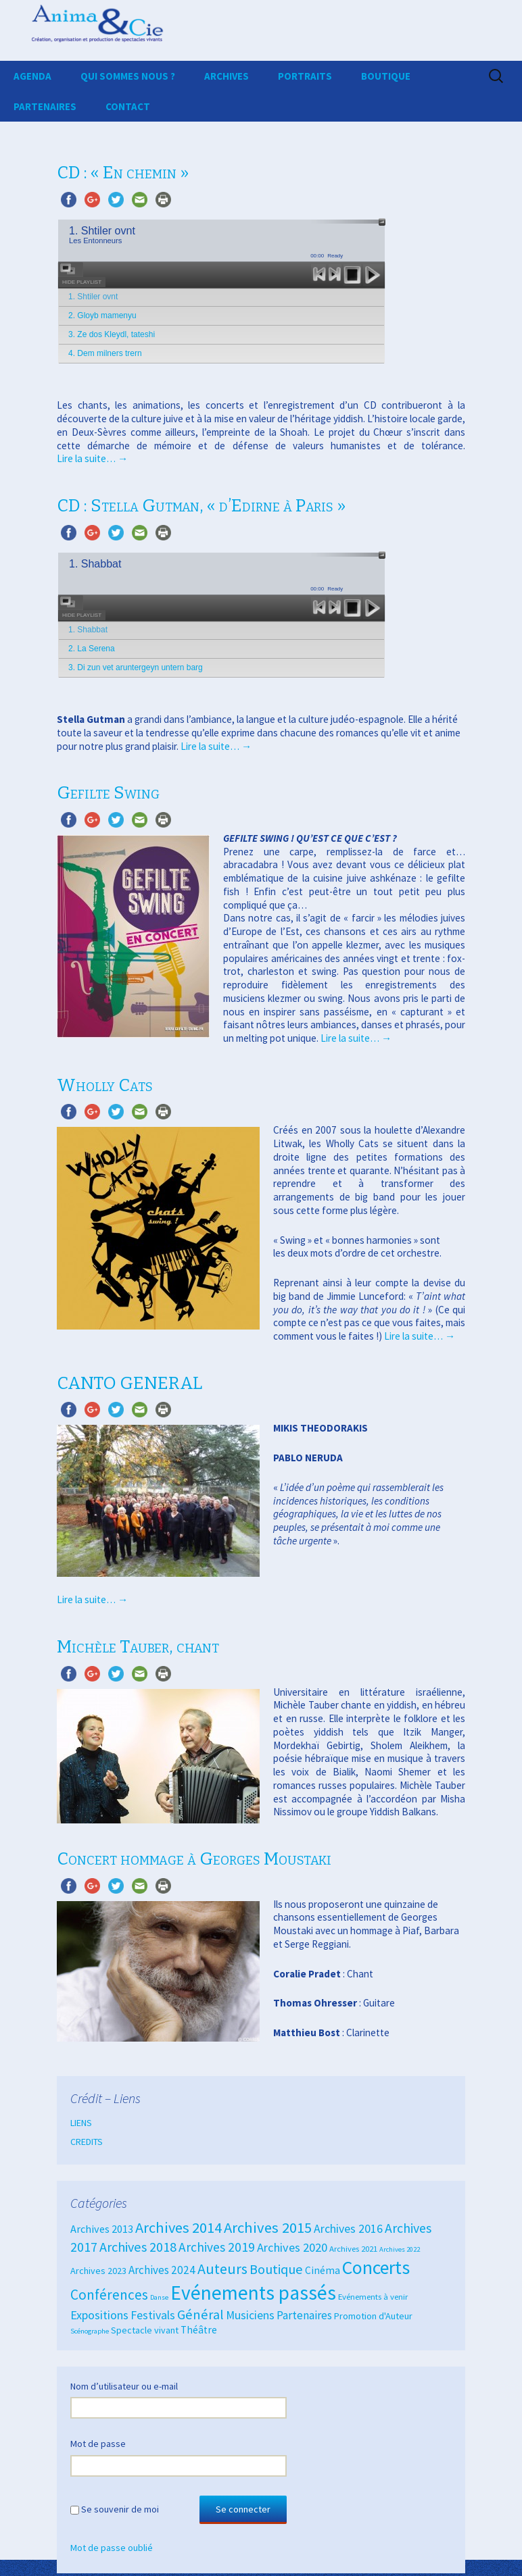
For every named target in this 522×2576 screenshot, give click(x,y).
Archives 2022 (399, 2249)
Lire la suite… (92, 458)
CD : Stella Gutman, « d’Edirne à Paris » (201, 505)
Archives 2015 (268, 2227)
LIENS (81, 2123)
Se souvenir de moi (120, 2509)
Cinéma (322, 2270)
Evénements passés (253, 2292)
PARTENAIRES (45, 106)
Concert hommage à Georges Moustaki (194, 1858)
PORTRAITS (305, 76)
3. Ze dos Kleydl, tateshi (111, 334)
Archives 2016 (348, 2228)
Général (200, 2314)
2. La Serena (91, 648)
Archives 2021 (353, 2248)
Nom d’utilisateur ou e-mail (124, 2386)
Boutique (276, 2269)
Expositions (99, 2315)
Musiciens (250, 2315)
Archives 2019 (217, 2247)
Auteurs (222, 2268)
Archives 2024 (161, 2270)
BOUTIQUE (385, 76)
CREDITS (86, 2142)
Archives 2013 (101, 2229)
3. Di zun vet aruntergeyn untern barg (135, 667)
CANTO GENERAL (129, 1383)
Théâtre (199, 2329)
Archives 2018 (137, 2247)
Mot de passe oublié (111, 2547)
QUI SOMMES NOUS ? (127, 76)
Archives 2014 (178, 2227)
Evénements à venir (373, 2296)
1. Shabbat (88, 629)
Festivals (152, 2315)
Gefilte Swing (108, 792)
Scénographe (89, 2331)
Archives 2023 (98, 2271)
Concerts (376, 2267)
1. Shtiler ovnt (93, 296)
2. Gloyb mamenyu (102, 315)
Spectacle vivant (145, 2330)
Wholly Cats (105, 1085)
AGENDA (32, 76)
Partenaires (304, 2315)
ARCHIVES (226, 76)
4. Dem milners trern (105, 353)
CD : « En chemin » (123, 172)
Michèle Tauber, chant (138, 1646)
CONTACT (127, 106)
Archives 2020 (292, 2247)
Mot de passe (98, 2444)
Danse (159, 2297)
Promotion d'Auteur (373, 2316)
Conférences (109, 2294)
